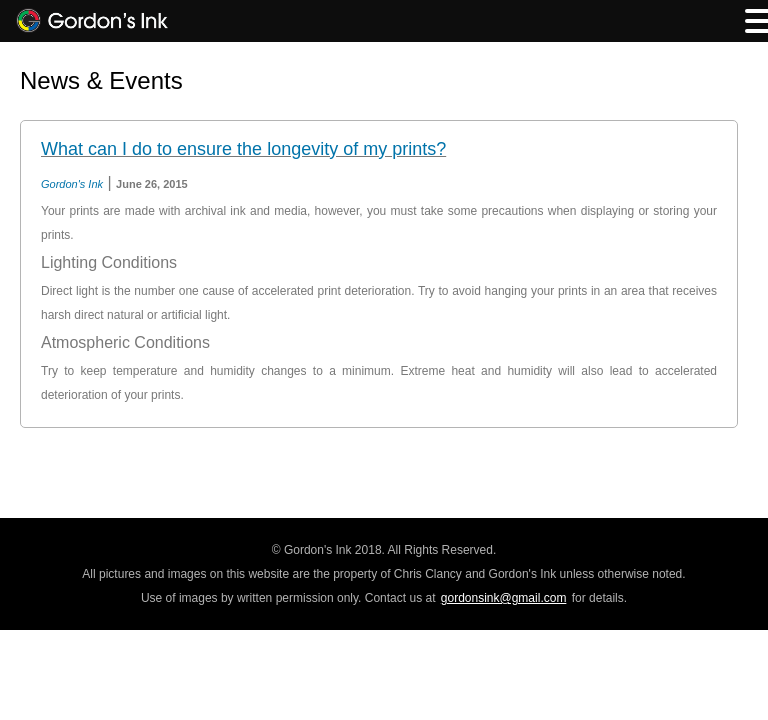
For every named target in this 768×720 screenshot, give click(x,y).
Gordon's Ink (72, 184)
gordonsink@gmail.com (504, 598)
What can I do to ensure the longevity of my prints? (243, 149)
